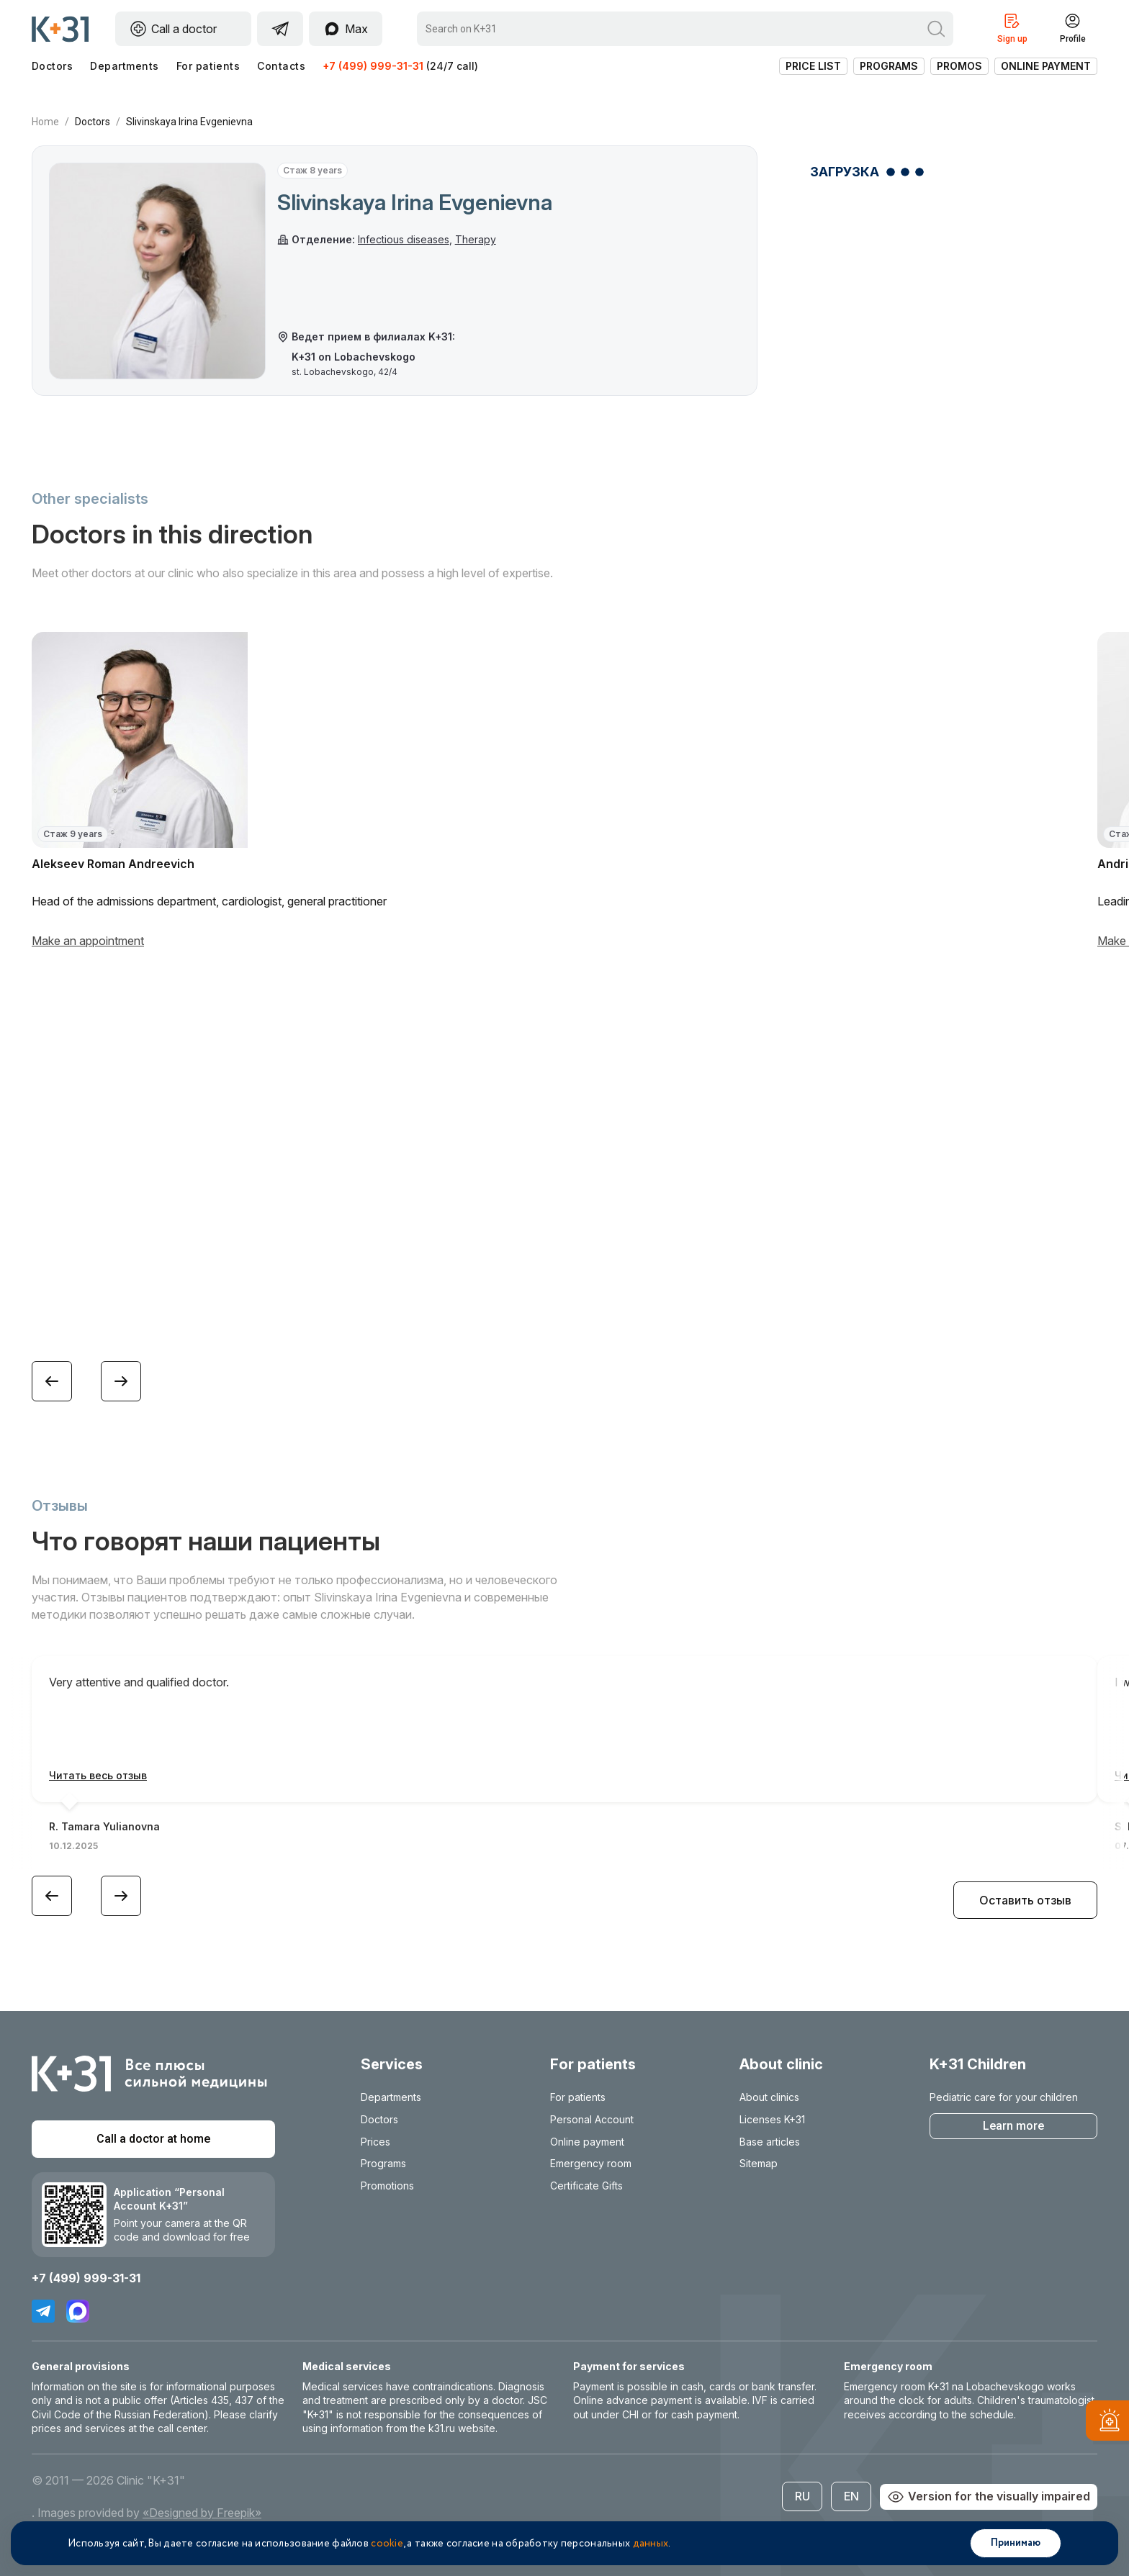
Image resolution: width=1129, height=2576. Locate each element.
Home (45, 121)
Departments (124, 66)
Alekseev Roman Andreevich (113, 864)
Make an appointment (88, 941)
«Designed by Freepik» (202, 2512)
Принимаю (1015, 2543)
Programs (889, 66)
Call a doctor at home (153, 2139)
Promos (959, 66)
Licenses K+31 (772, 2119)
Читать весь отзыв (98, 1775)
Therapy (475, 239)
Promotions (387, 2185)
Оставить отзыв (1025, 1900)
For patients (208, 66)
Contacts (281, 66)
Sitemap (758, 2163)
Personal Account (592, 2119)
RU (802, 2496)
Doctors (52, 66)
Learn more (1013, 2126)
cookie (387, 2543)
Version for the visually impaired (988, 2496)
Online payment (1046, 66)
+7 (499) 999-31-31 (373, 66)
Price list (813, 66)
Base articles (769, 2142)
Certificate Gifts (586, 2185)
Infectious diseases (403, 239)
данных (651, 2543)
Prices (375, 2142)
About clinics (769, 2097)
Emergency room (590, 2163)
